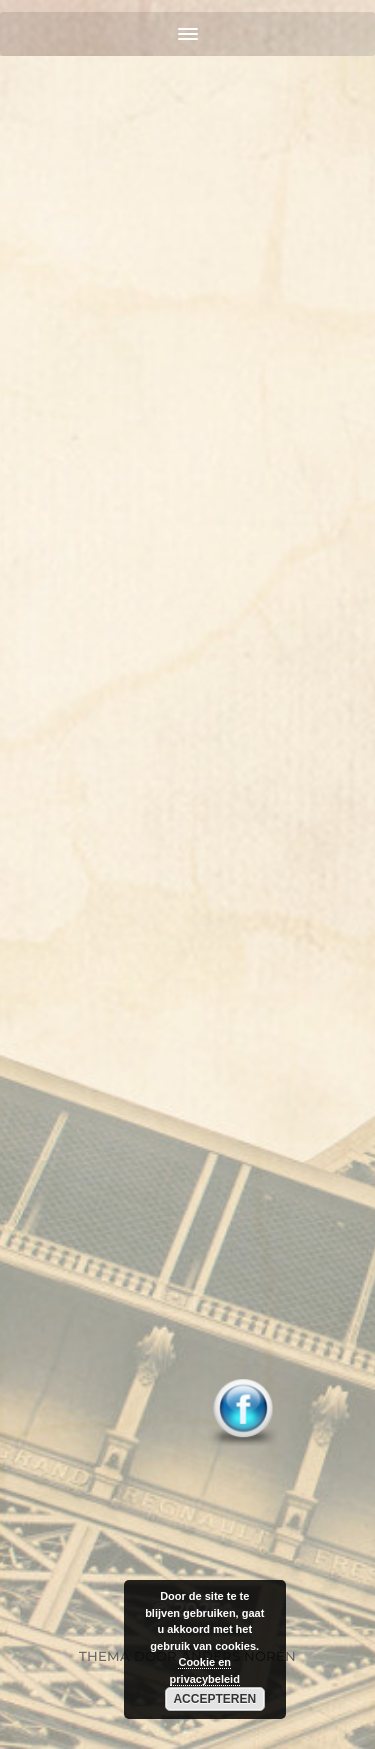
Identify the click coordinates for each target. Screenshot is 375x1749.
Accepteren (214, 1699)
